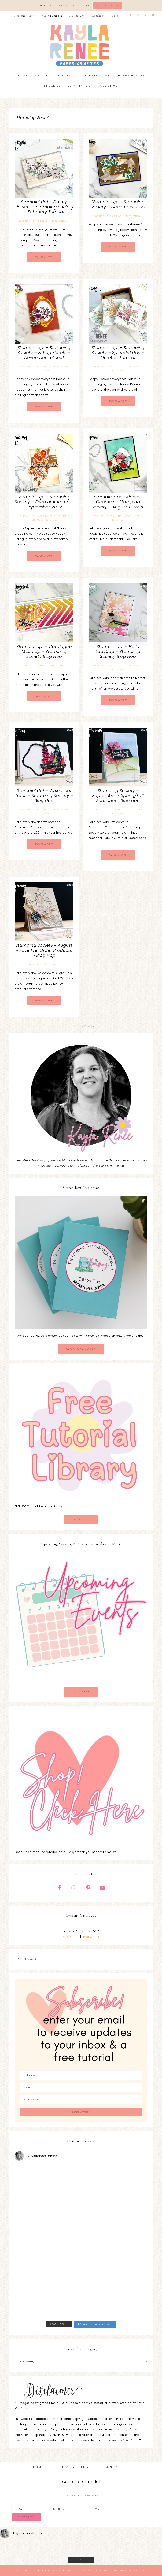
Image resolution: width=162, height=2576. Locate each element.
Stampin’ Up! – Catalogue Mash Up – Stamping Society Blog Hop (44, 652)
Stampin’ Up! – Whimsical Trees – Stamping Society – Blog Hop (44, 796)
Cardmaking (40, 221)
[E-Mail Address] (81, 2099)
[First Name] (81, 2075)
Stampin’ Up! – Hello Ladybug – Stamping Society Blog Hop (118, 652)
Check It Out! (107, 5)
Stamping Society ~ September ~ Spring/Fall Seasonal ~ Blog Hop (118, 796)
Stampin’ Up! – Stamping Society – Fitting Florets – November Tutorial (44, 353)
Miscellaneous (60, 221)
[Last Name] (81, 2087)
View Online (71, 1937)
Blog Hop (24, 221)
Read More (44, 256)
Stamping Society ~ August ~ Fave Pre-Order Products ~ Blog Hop (44, 950)
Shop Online (90, 1937)
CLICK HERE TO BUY (81, 1348)
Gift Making (134, 367)
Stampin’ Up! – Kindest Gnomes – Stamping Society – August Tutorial (118, 502)
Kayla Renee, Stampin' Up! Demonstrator (81, 45)
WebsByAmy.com (134, 2570)
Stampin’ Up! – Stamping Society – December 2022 (118, 204)
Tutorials (43, 370)
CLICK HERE (81, 1519)
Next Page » (87, 1026)
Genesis (73, 2570)
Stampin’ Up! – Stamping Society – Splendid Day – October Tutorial (118, 353)
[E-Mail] (109, 2509)
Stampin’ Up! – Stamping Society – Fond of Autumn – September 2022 (44, 502)
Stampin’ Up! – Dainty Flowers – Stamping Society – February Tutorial (44, 207)
